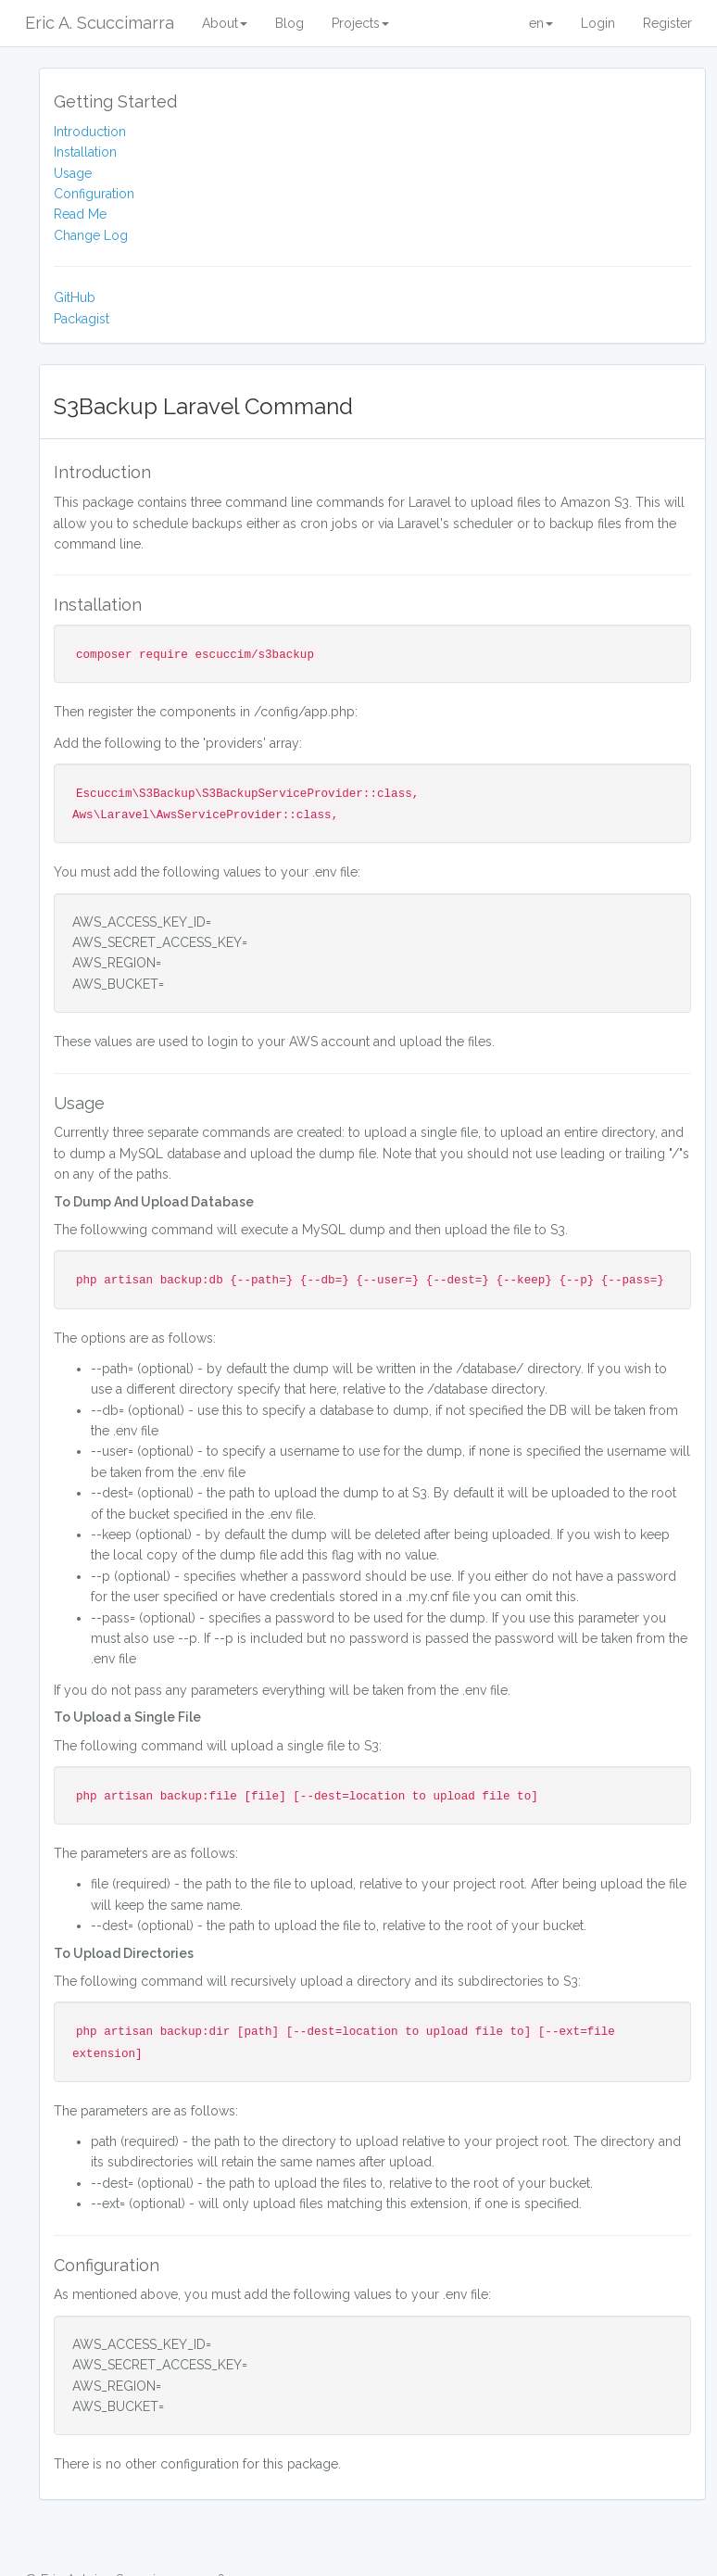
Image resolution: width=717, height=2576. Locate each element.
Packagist (81, 318)
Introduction (90, 131)
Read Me (80, 214)
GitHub (74, 297)
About (224, 23)
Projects (360, 23)
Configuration (94, 193)
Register (667, 23)
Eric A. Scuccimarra (99, 22)
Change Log (91, 235)
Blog (289, 23)
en (541, 23)
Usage (73, 173)
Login (598, 23)
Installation (85, 152)
